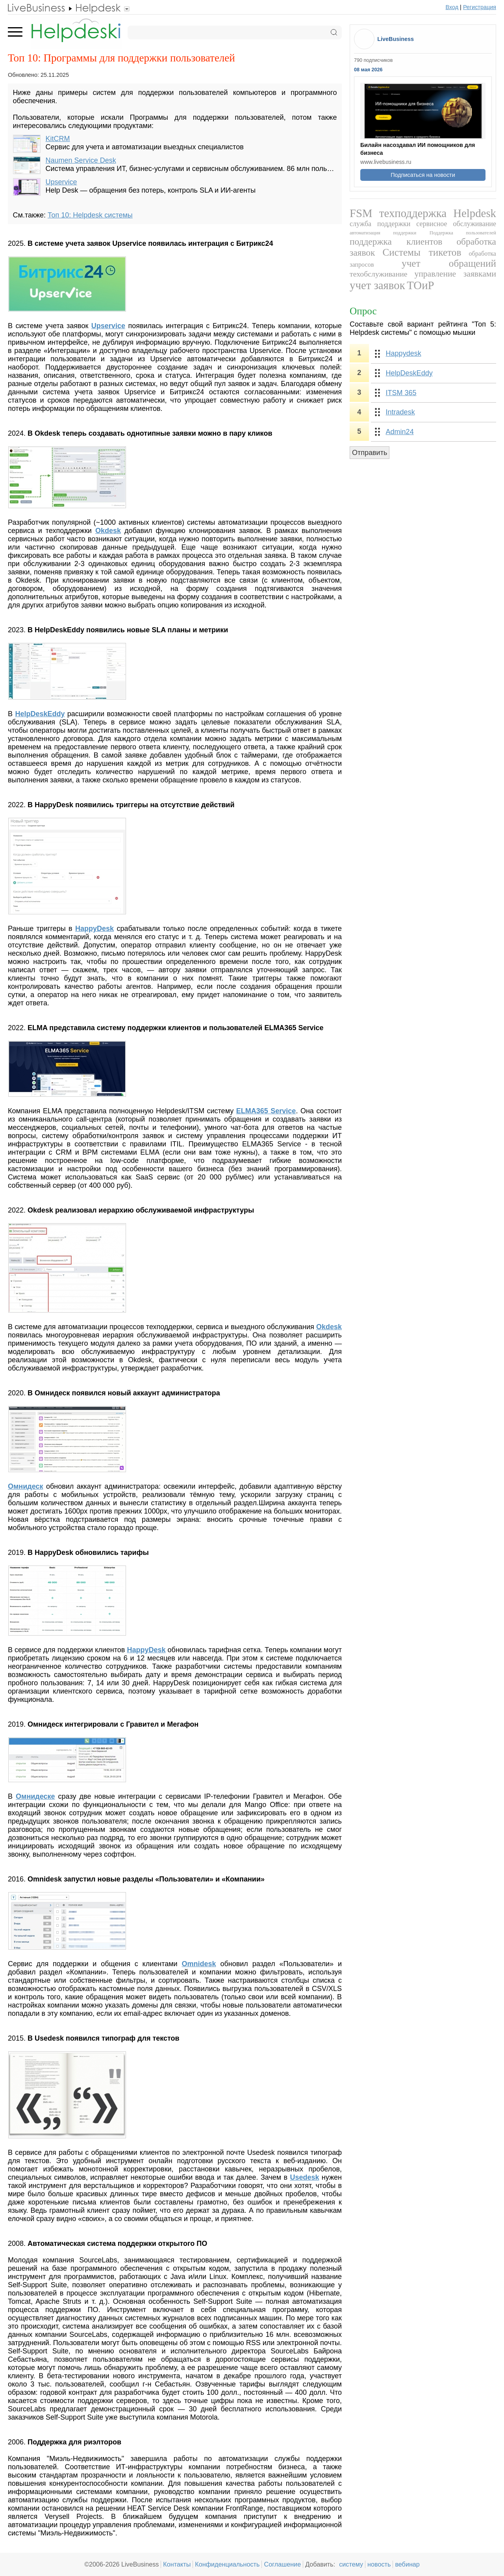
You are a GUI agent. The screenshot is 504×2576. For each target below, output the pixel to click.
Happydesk (403, 353)
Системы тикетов (421, 252)
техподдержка (413, 213)
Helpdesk (474, 213)
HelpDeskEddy (409, 373)
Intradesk (400, 412)
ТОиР (420, 285)
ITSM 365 (401, 393)
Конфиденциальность (227, 2564)
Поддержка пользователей (463, 233)
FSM (361, 213)
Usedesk (304, 2177)
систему (351, 2564)
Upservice (61, 182)
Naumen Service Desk (81, 160)
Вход (452, 7)
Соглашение (282, 2564)
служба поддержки (380, 224)
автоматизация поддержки (383, 233)
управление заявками (455, 274)
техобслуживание (379, 273)
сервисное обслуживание (456, 224)
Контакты (177, 2564)
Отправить (369, 453)
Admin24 (400, 432)
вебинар (407, 2564)
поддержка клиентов (396, 241)
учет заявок (377, 285)
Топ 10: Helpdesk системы (90, 215)
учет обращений (449, 263)
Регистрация (479, 7)
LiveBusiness (395, 39)
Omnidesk (199, 1964)
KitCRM (58, 139)
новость (379, 2564)
